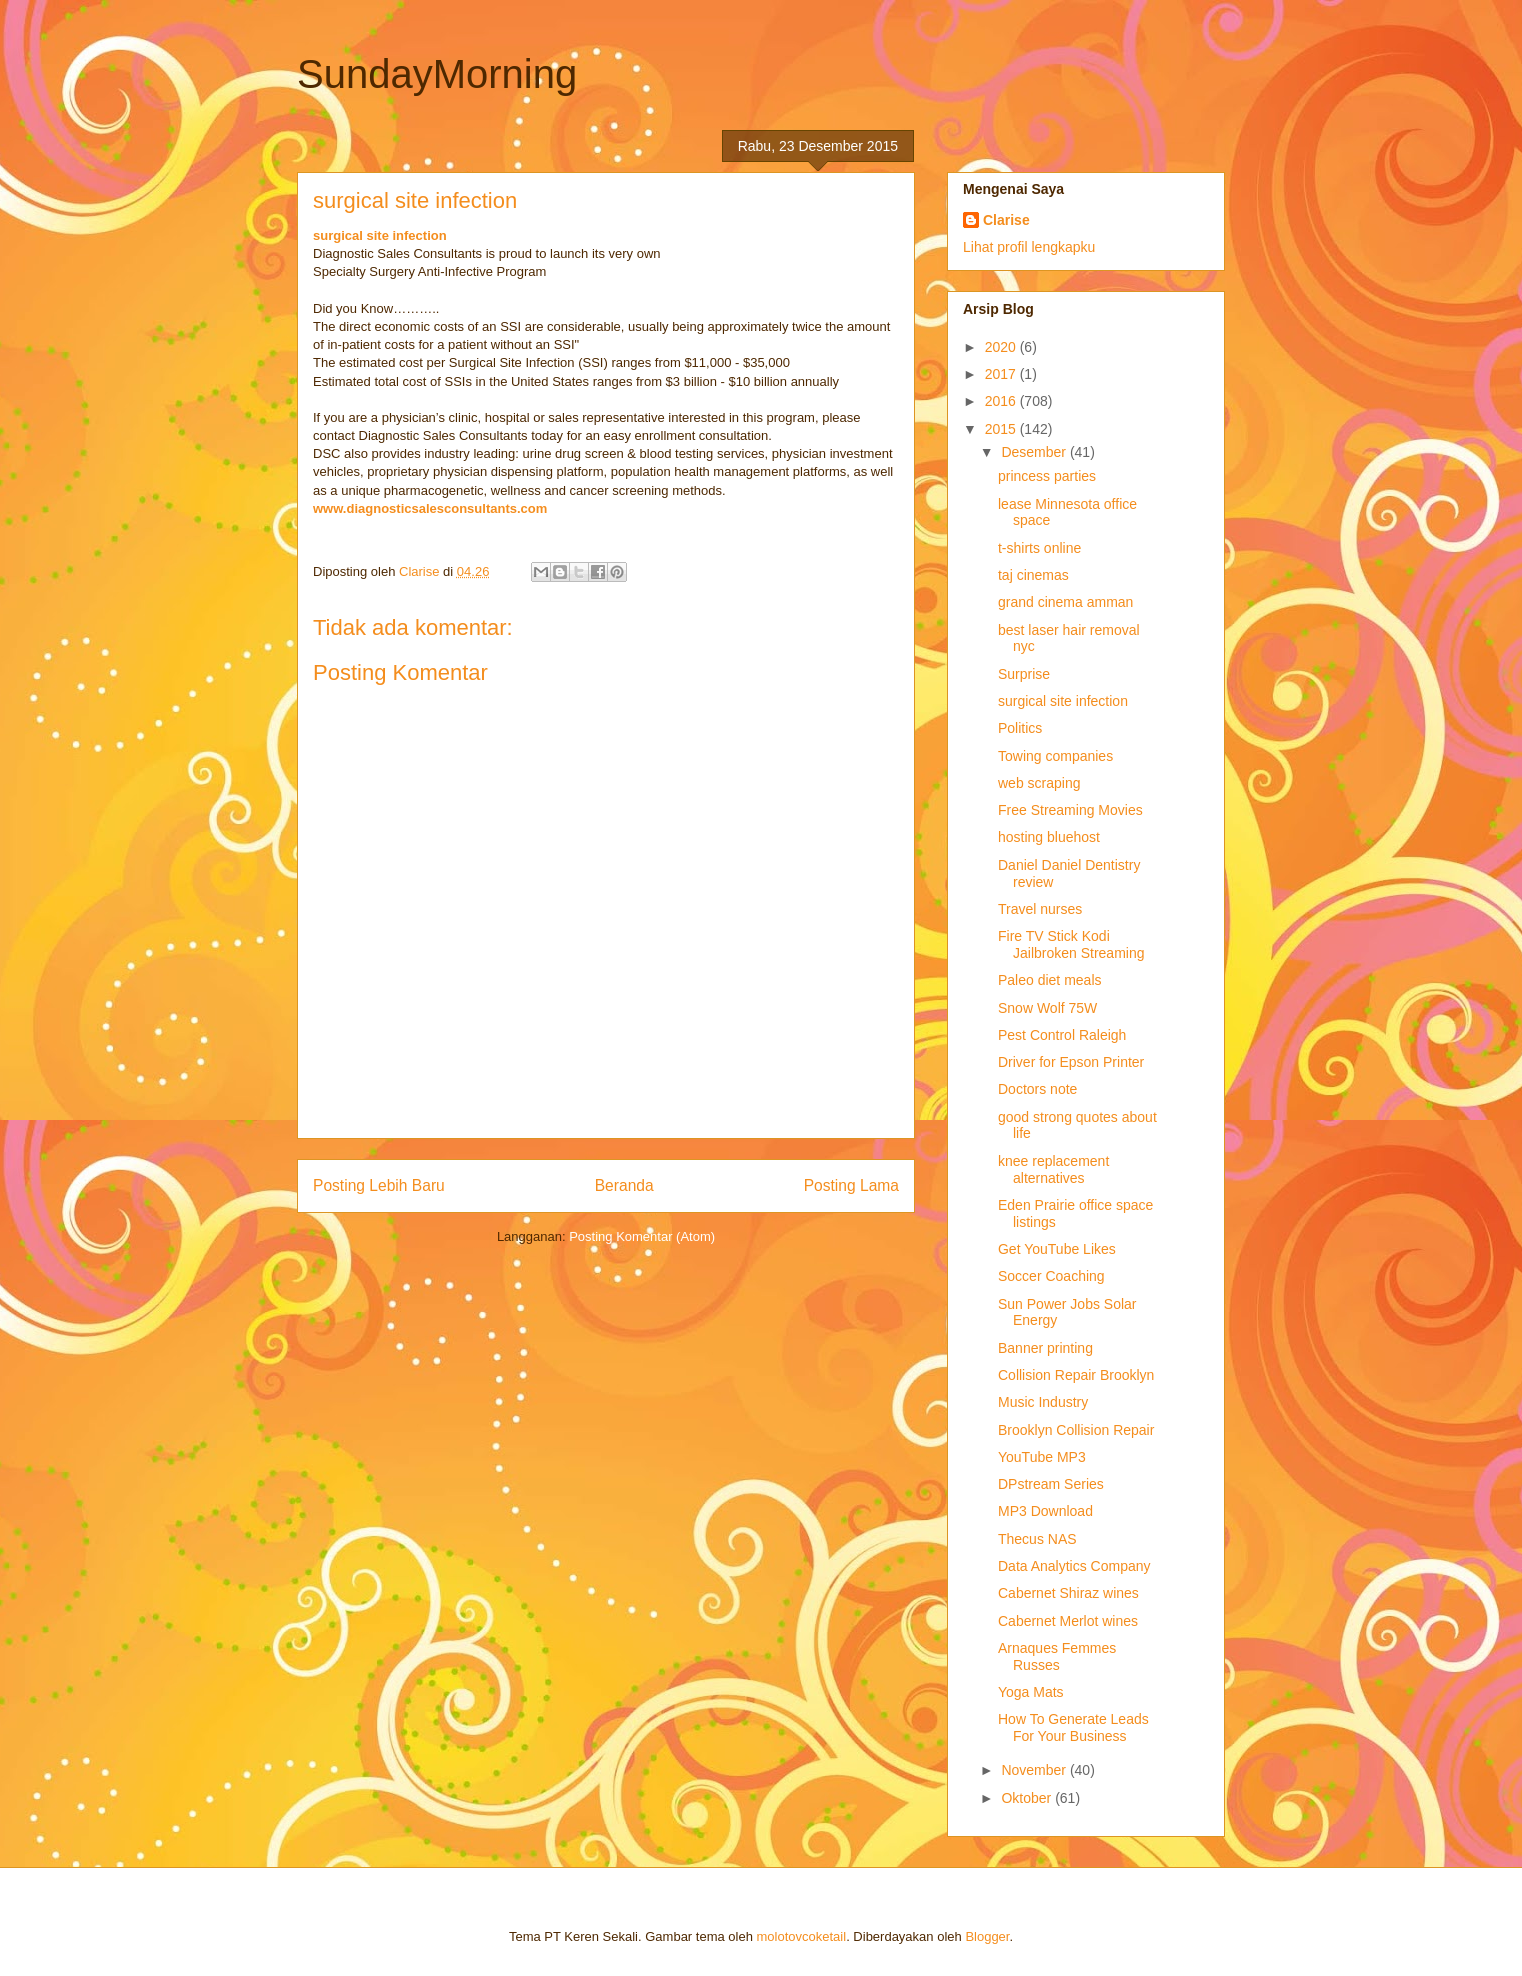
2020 (1002, 347)
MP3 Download (1045, 1511)
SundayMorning (437, 74)
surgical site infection (380, 235)
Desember (1035, 452)
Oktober (1028, 1798)
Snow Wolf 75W (1047, 1008)
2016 (1002, 401)
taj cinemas (1033, 575)
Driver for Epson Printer (1071, 1062)
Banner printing (1045, 1348)
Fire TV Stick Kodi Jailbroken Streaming (1071, 944)
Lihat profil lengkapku (1029, 247)
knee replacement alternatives (1053, 1169)
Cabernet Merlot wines (1068, 1621)
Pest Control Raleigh (1062, 1035)
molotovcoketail (802, 1936)
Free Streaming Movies (1070, 810)
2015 (1002, 429)
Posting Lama (851, 1185)
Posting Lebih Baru (379, 1185)
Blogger (987, 1936)
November (1035, 1770)
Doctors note (1037, 1089)
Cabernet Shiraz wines (1068, 1593)
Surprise (1024, 674)
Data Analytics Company (1074, 1566)
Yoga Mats (1031, 1692)
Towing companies (1055, 756)
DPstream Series (1051, 1484)
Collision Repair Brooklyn (1076, 1375)
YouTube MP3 (1042, 1457)
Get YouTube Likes (1057, 1249)
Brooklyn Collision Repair (1076, 1430)
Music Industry (1043, 1402)
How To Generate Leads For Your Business (1073, 1727)
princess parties (1047, 476)
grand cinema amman (1065, 602)
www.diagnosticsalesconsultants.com (430, 508)
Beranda (624, 1185)
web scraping (1039, 783)
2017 (1002, 374)
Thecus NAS (1037, 1539)
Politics (1020, 728)
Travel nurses (1040, 909)
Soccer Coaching (1051, 1276)
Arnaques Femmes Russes (1057, 1656)
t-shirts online (1039, 548)
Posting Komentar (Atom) (642, 1236)
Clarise (1006, 220)
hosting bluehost (1049, 837)
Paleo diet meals (1050, 980)
